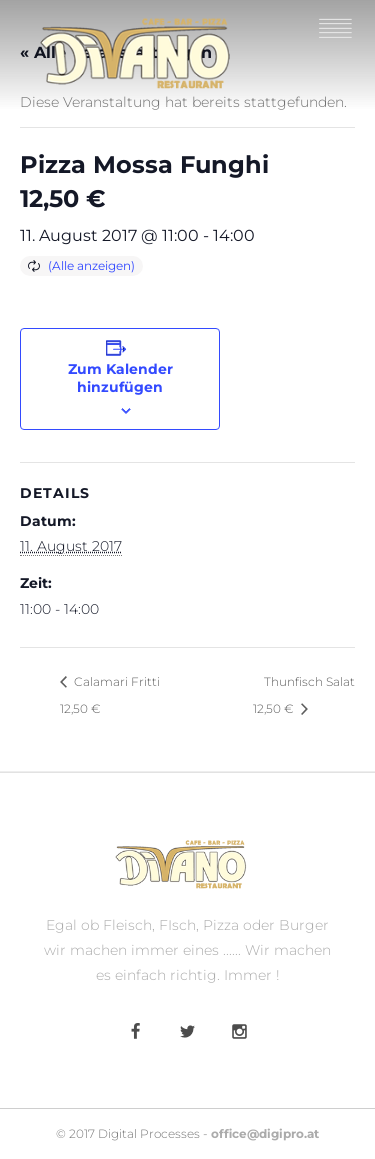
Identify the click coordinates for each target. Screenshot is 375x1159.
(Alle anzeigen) (91, 265)
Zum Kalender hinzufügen (120, 378)
